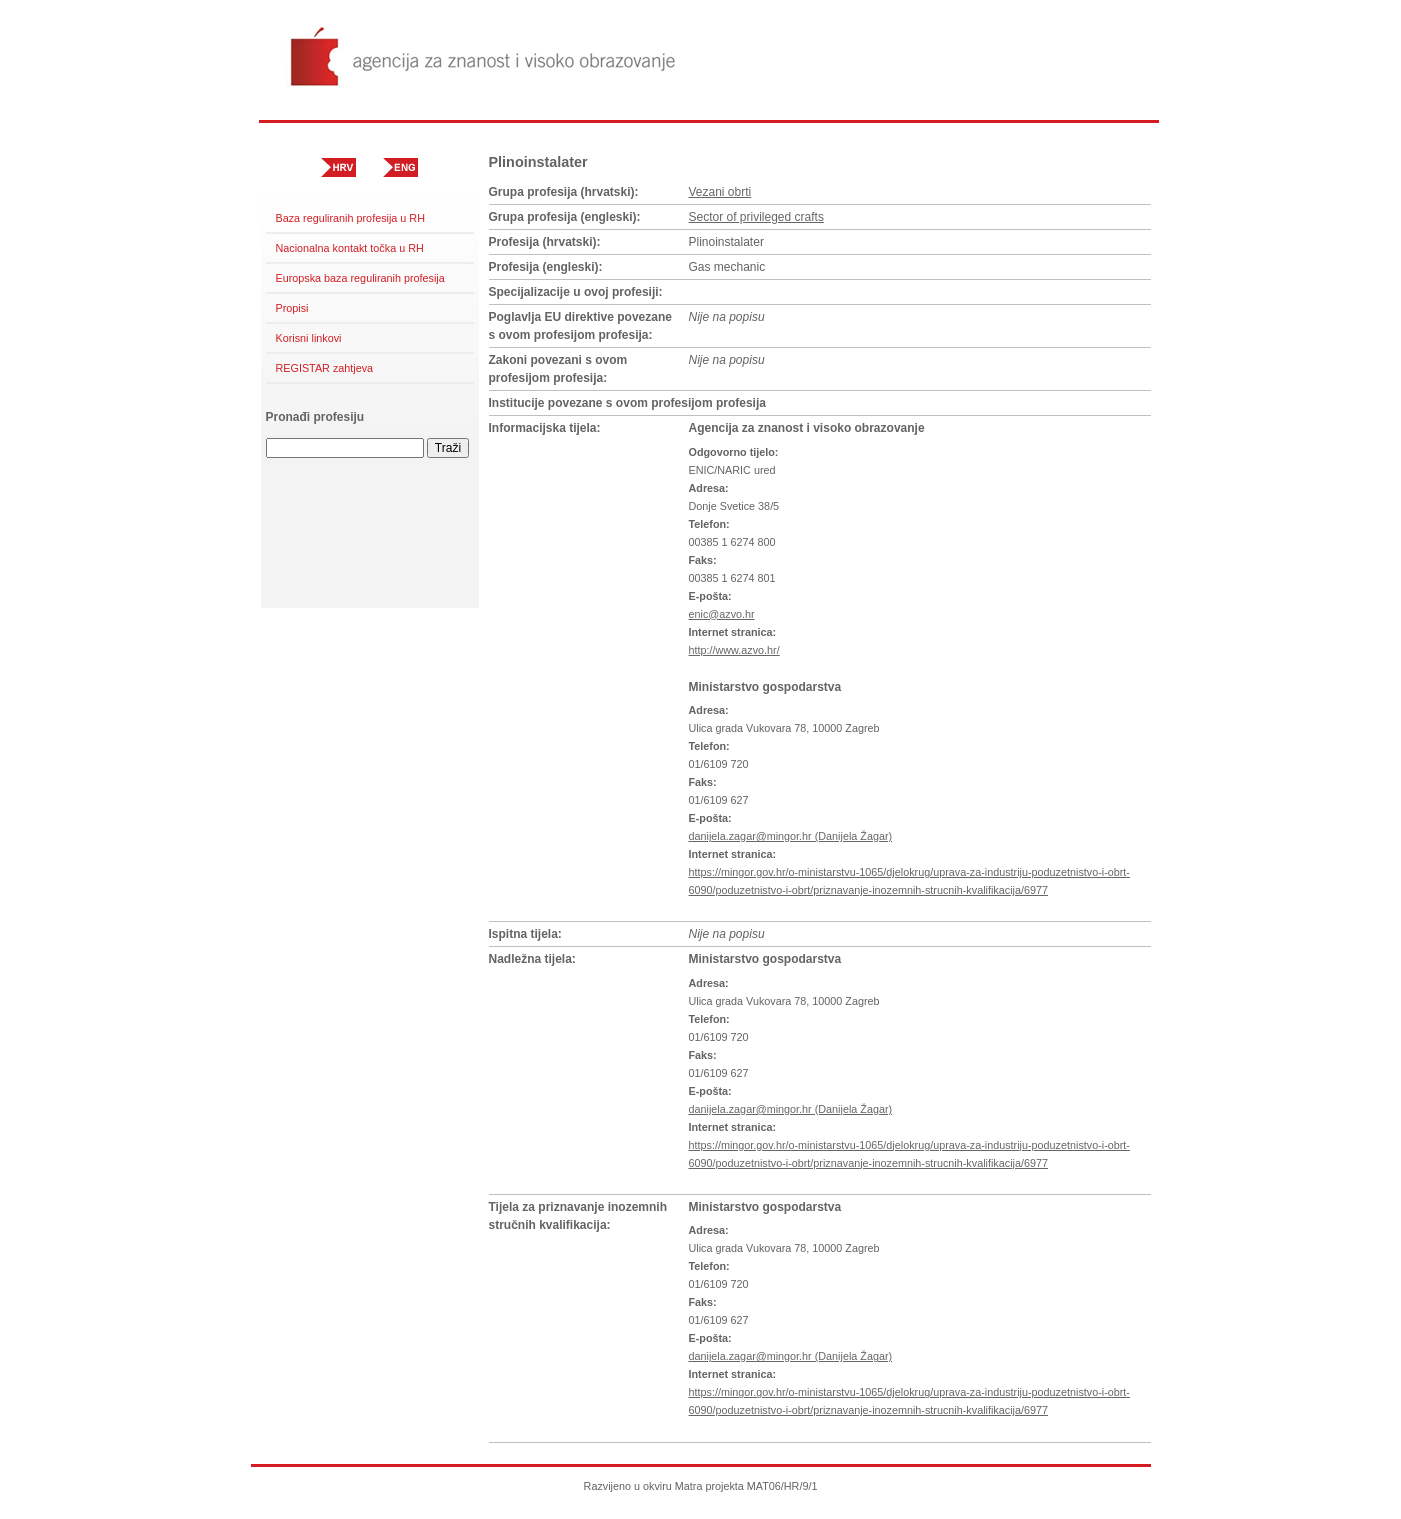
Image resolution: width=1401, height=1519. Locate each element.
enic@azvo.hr (722, 614)
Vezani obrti (720, 192)
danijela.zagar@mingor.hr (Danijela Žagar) (791, 836)
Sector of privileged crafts (756, 217)
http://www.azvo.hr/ (734, 650)
